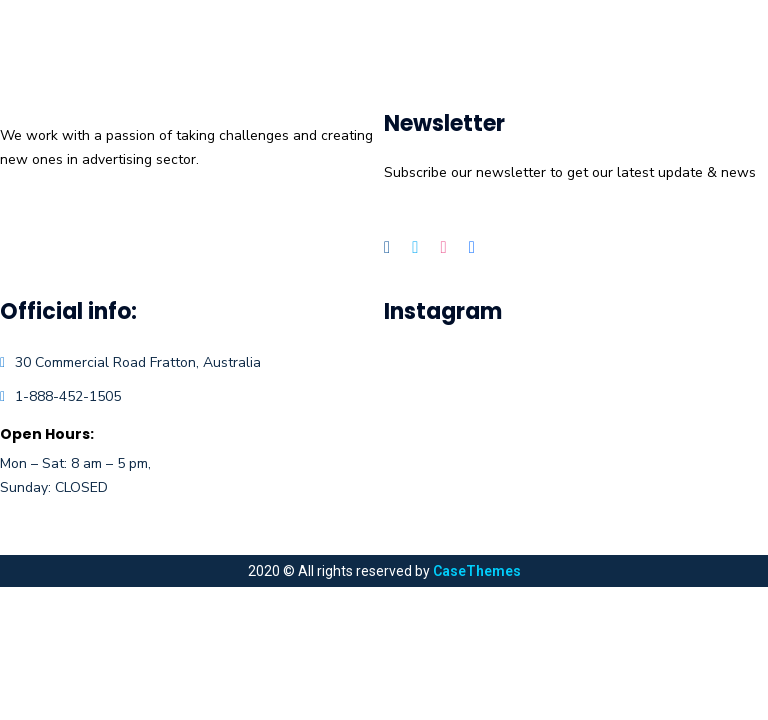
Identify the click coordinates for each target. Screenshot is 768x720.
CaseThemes (477, 571)
